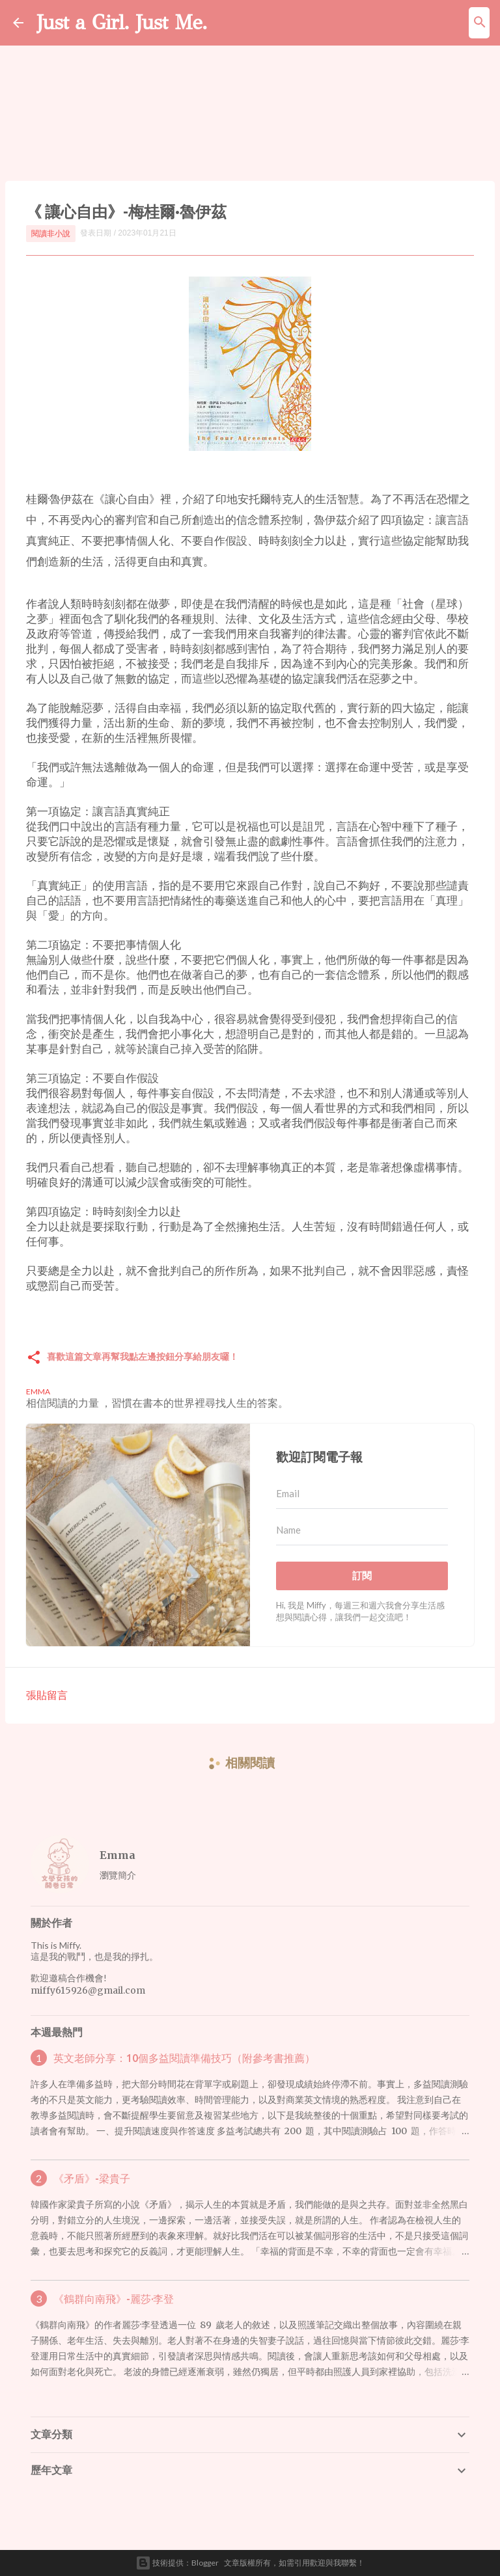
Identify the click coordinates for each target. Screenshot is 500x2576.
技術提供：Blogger (177, 2563)
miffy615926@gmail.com (88, 1990)
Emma (117, 1855)
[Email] (362, 1494)
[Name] (362, 1530)
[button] (34, 1358)
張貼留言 (47, 1694)
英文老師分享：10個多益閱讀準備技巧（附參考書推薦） (184, 2058)
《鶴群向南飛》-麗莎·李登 (113, 2299)
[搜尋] (480, 22)
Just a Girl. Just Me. (121, 22)
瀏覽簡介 (118, 1874)
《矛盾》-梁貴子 (91, 2178)
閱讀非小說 (50, 233)
